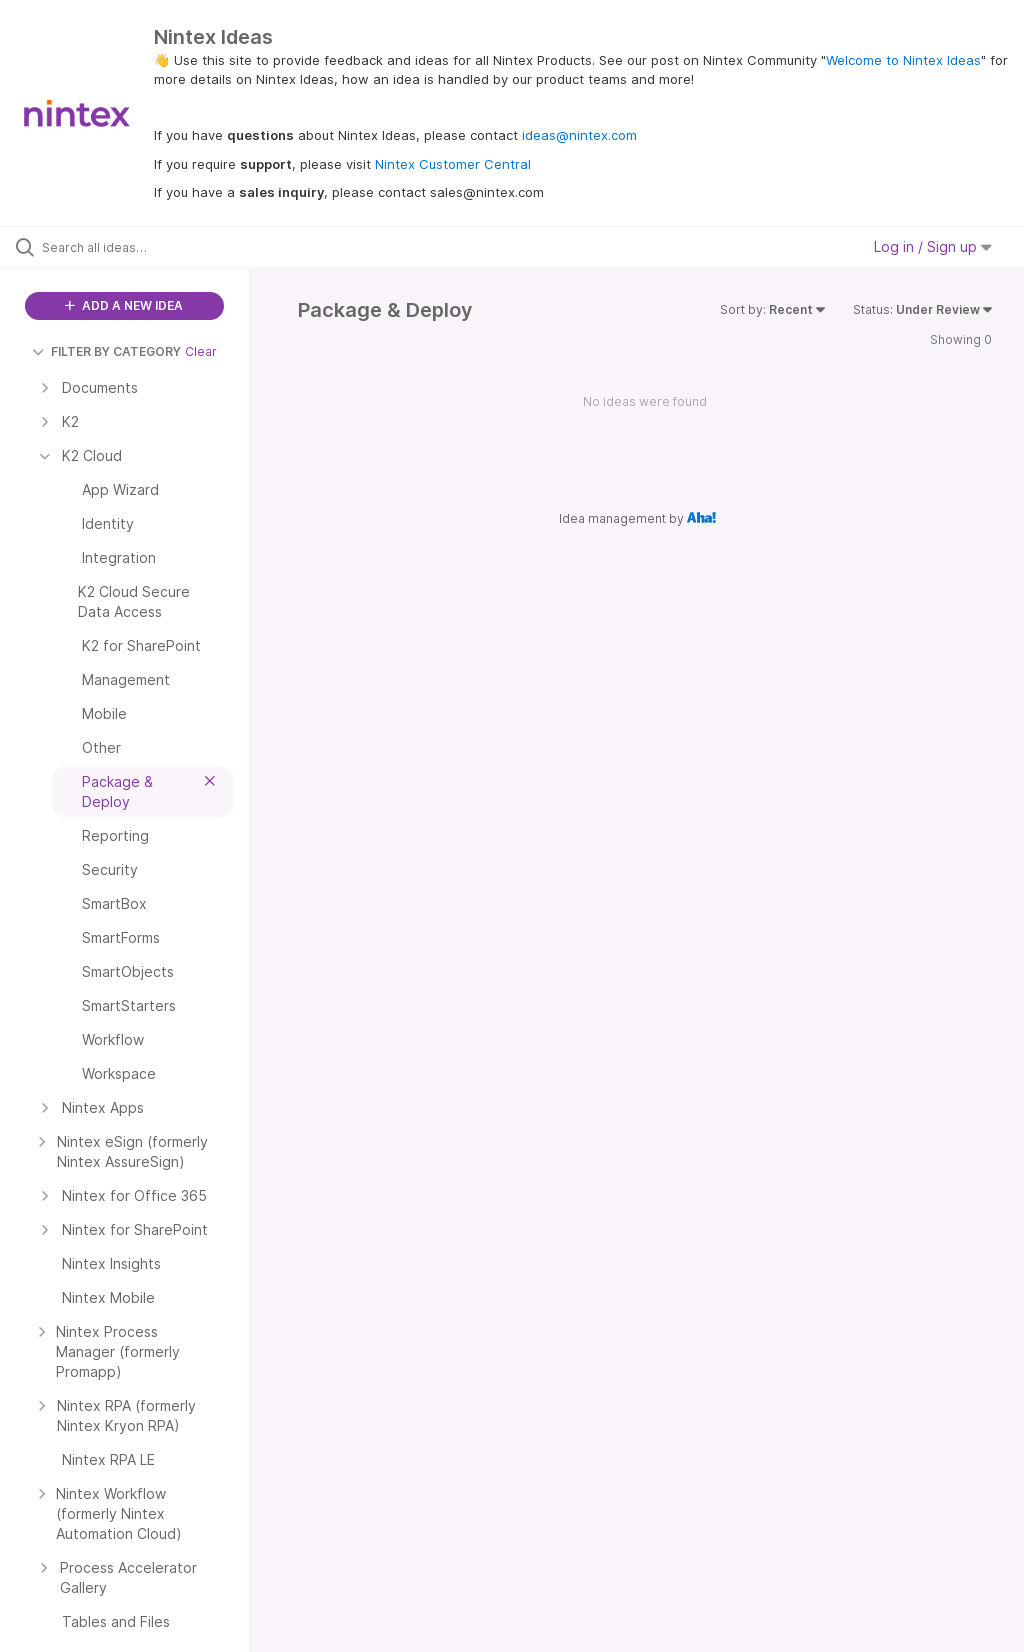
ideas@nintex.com (579, 135)
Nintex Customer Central (453, 164)
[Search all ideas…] (135, 247)
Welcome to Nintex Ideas (903, 60)
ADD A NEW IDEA (124, 305)
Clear (201, 351)
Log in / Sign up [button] (933, 246)
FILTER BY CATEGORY (106, 351)
